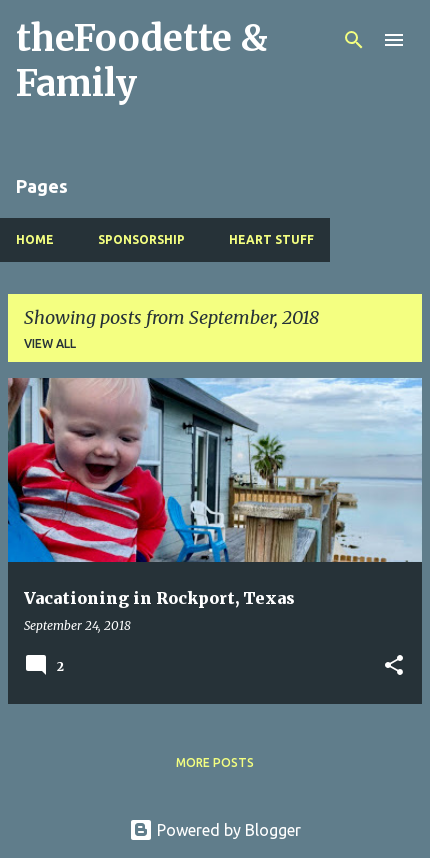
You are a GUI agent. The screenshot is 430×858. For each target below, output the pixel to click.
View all (50, 343)
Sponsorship (141, 239)
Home (35, 239)
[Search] (354, 40)
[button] (394, 666)
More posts (215, 762)
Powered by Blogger (215, 830)
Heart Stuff (271, 239)
